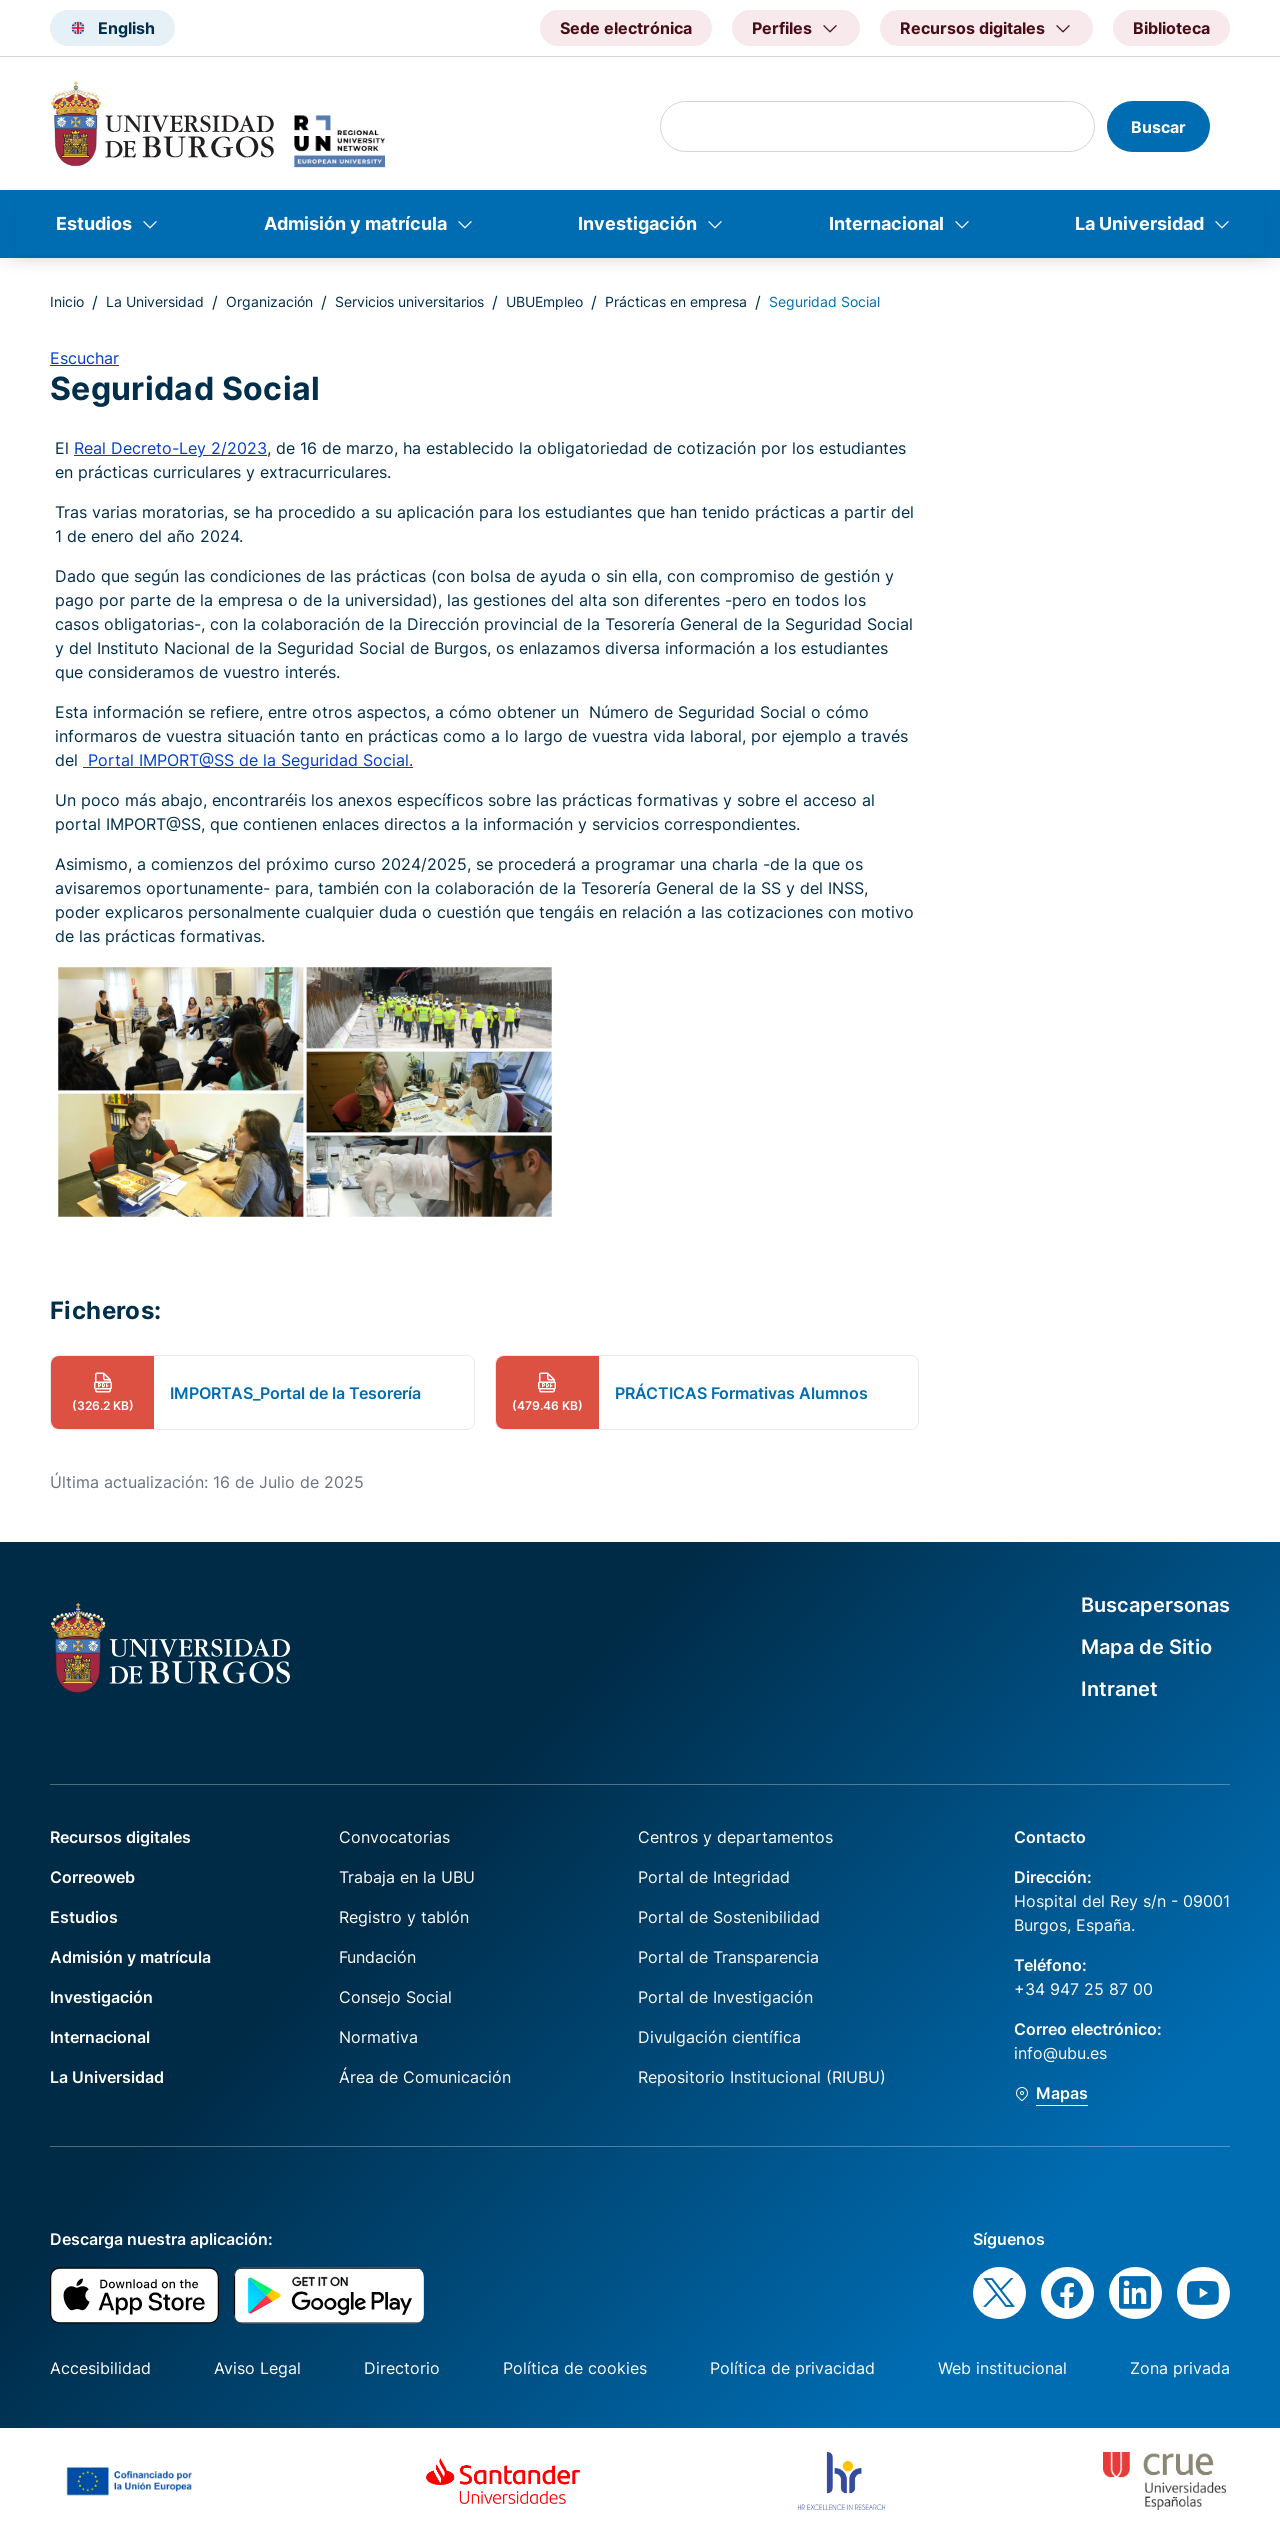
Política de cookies (575, 2368)
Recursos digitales (120, 1837)
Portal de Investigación (725, 1997)
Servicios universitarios (409, 301)
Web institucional (1002, 2368)
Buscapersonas (1155, 1605)
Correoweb (92, 1877)
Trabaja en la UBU (407, 1877)
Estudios (94, 223)
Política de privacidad (792, 2368)
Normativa (378, 2037)
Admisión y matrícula (355, 223)
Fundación (377, 1957)
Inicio (67, 301)
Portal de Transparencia (728, 1957)
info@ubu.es (1060, 2053)
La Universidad (1139, 223)
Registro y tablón (404, 1917)
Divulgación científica (719, 2037)
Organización (269, 301)
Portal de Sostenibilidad (729, 1917)
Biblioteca (1171, 28)
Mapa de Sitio (1146, 1647)
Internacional (886, 223)
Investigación (637, 223)
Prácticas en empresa (676, 301)
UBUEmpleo (544, 301)
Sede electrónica (626, 28)
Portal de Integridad (714, 1877)
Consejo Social (395, 1997)
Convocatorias (394, 1837)
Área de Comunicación (425, 2077)
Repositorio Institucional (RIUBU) (762, 2077)
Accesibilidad (100, 2368)
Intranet (1119, 1689)
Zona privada (1180, 2368)
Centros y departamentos (735, 1837)
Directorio (402, 2368)
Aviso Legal (257, 2368)
